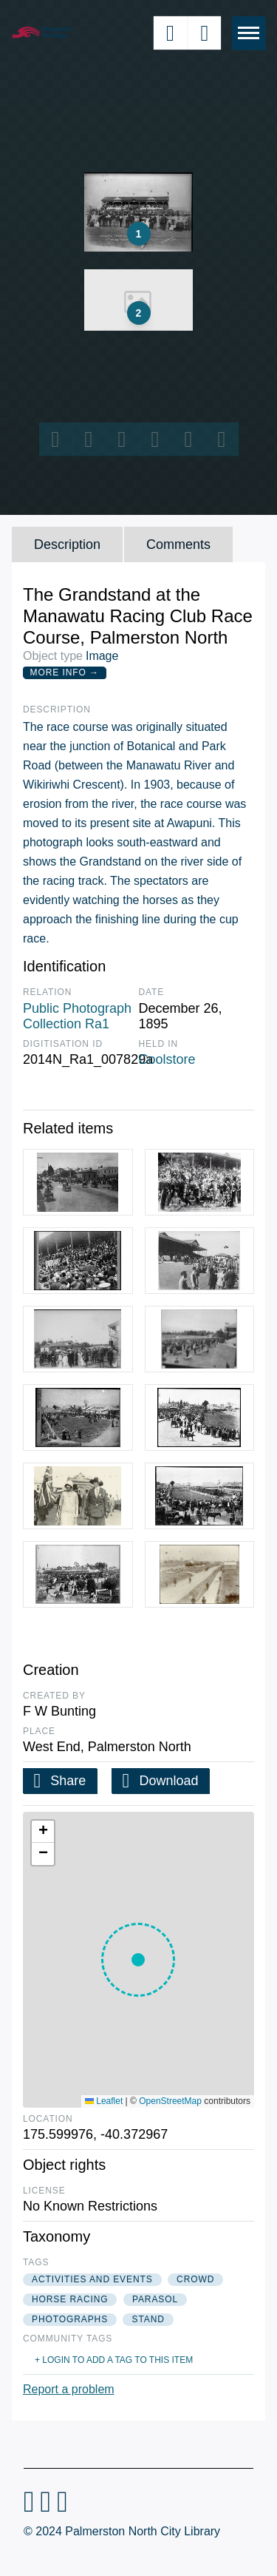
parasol (155, 2299)
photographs (70, 2319)
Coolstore (167, 1059)
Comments (178, 544)
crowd (195, 2279)
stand (147, 2319)
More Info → (64, 672)
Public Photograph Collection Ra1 (77, 1016)
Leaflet (104, 2101)
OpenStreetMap (170, 2101)
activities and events (92, 2279)
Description (67, 544)
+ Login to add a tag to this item (114, 2360)
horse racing (70, 2299)
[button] (138, 1960)
